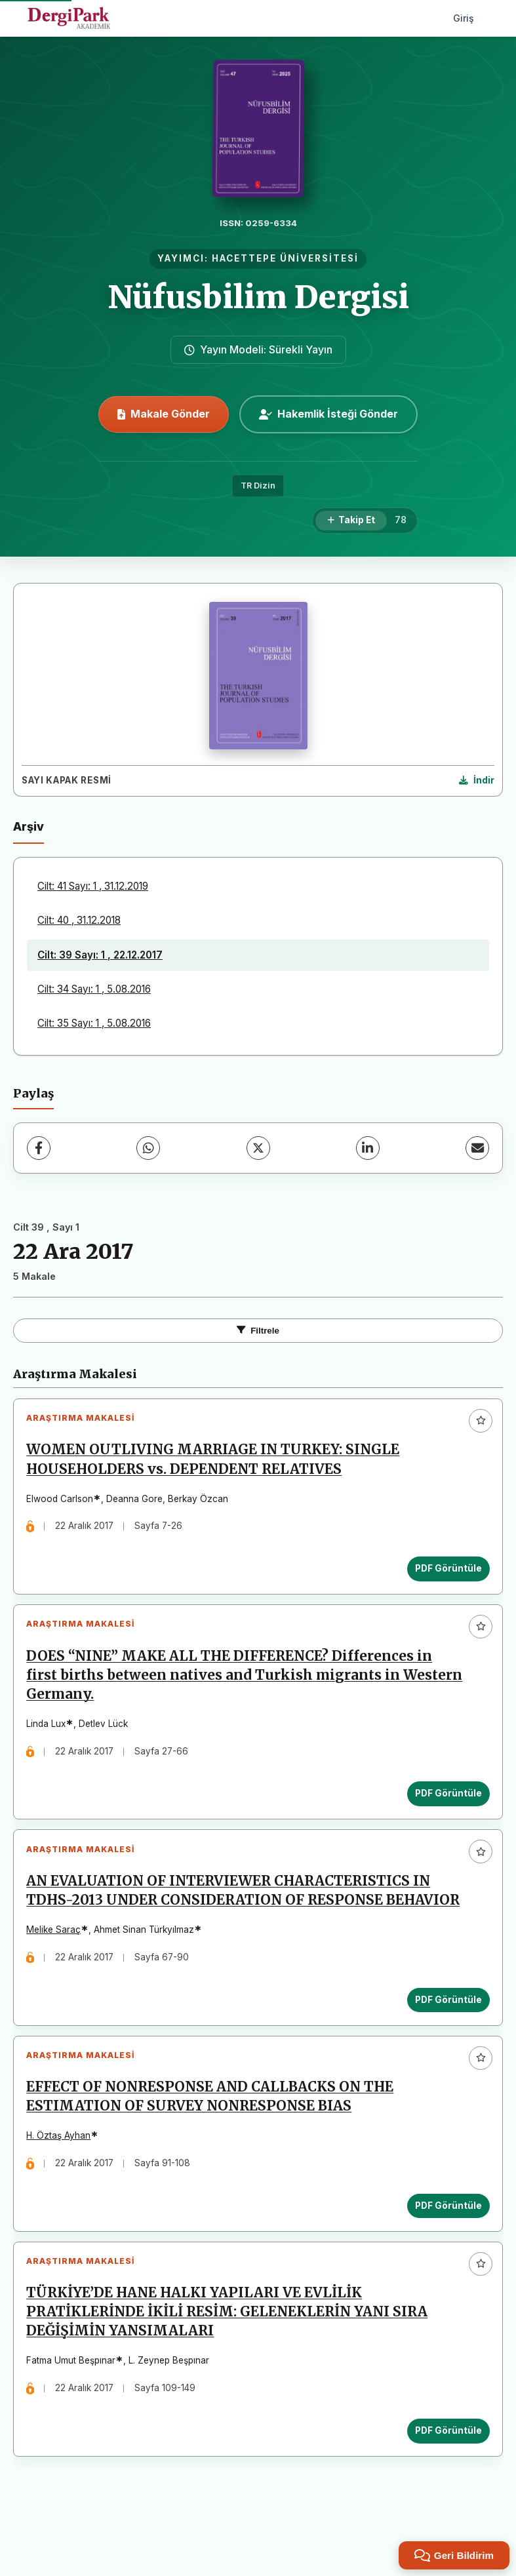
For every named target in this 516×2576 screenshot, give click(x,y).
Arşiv (28, 826)
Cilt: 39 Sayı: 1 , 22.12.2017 (100, 955)
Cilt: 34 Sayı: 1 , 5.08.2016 (94, 989)
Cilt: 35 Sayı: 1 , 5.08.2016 (94, 1023)
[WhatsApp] (148, 1148)
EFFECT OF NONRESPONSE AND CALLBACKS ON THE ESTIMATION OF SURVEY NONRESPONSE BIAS (213, 2142)
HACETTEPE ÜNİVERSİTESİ (285, 258)
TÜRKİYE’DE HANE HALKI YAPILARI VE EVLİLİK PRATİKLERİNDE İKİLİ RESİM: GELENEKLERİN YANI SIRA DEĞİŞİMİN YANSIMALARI (230, 2364)
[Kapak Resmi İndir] (476, 781)
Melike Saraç (57, 1967)
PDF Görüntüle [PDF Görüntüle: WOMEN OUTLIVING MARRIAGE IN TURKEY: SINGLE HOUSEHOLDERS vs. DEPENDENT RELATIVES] (444, 1572)
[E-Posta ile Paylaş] (477, 1148)
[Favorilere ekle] (480, 1421)
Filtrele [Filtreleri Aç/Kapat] (258, 1331)
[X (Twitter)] (258, 1148)
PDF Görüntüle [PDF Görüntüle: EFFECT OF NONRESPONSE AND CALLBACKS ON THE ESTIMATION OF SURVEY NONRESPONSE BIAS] (444, 2251)
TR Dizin (258, 485)
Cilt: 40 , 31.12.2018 (79, 920)
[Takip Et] (351, 520)
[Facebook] (38, 1148)
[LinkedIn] (368, 1148)
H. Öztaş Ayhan (62, 2181)
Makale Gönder (163, 413)
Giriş (463, 18)
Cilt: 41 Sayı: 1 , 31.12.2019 (92, 886)
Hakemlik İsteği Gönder (328, 413)
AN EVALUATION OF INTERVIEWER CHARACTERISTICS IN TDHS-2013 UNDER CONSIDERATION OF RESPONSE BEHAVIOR (232, 1919)
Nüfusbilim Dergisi (258, 297)
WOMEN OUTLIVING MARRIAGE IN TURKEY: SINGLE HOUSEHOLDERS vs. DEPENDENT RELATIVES (216, 1463)
